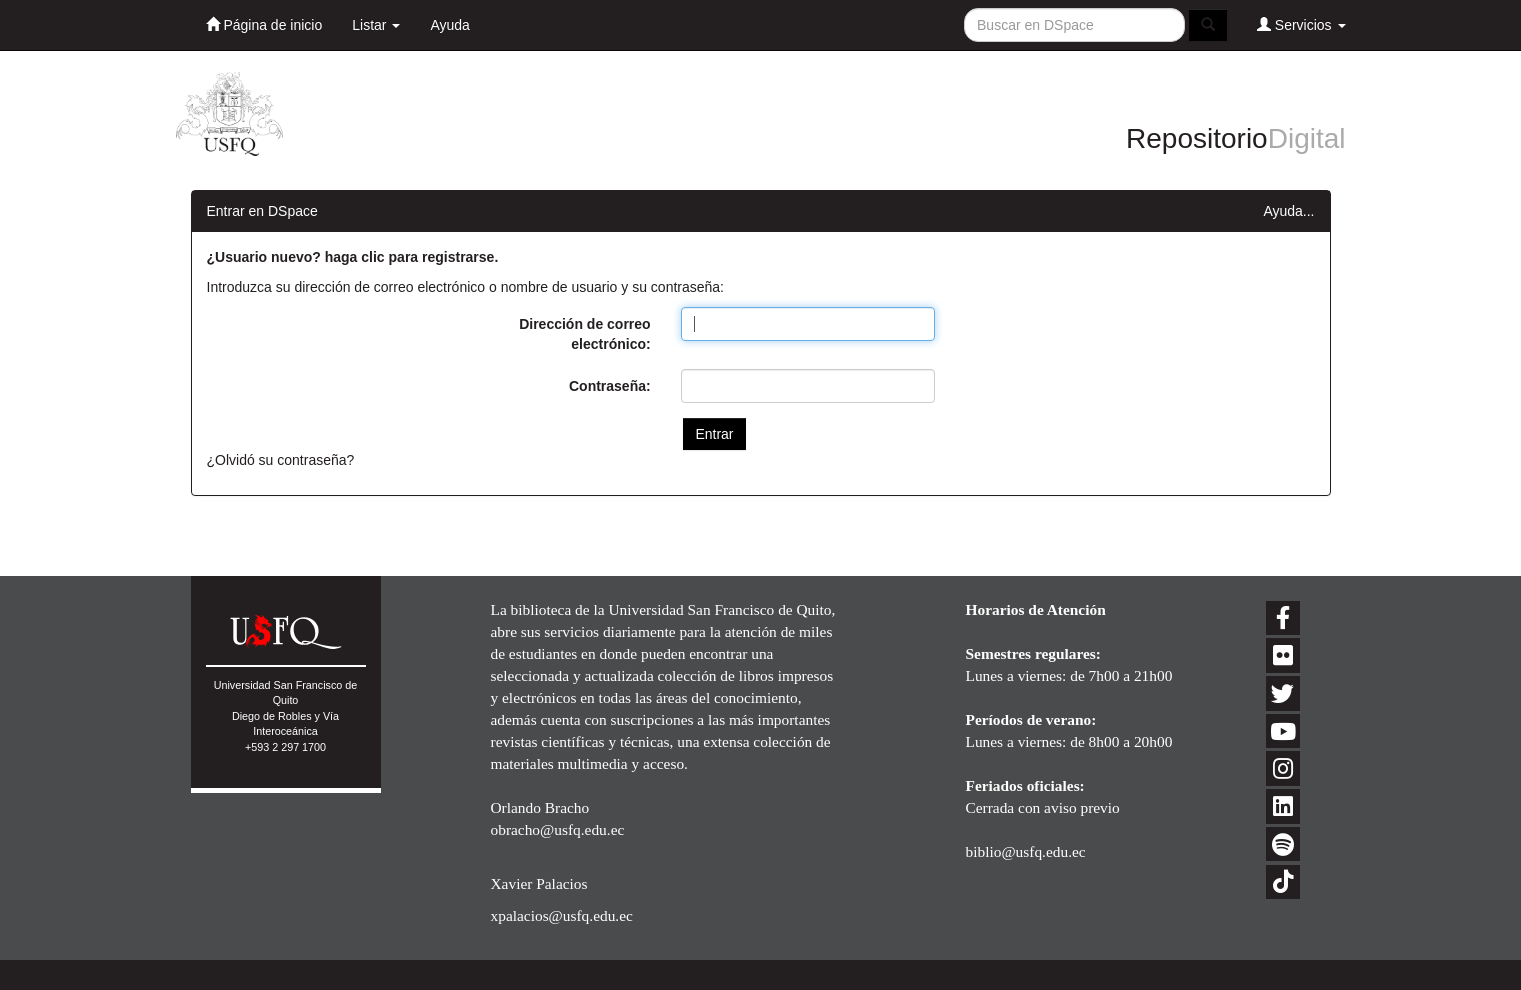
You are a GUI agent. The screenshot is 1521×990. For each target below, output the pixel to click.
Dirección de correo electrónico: (585, 334)
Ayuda (449, 25)
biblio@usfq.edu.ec (1026, 851)
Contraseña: (610, 386)
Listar (376, 25)
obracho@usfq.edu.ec (558, 829)
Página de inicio (264, 24)
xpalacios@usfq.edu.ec (562, 915)
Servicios (1301, 24)
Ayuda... (1288, 211)
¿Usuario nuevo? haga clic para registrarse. (353, 257)
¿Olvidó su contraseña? (281, 460)
